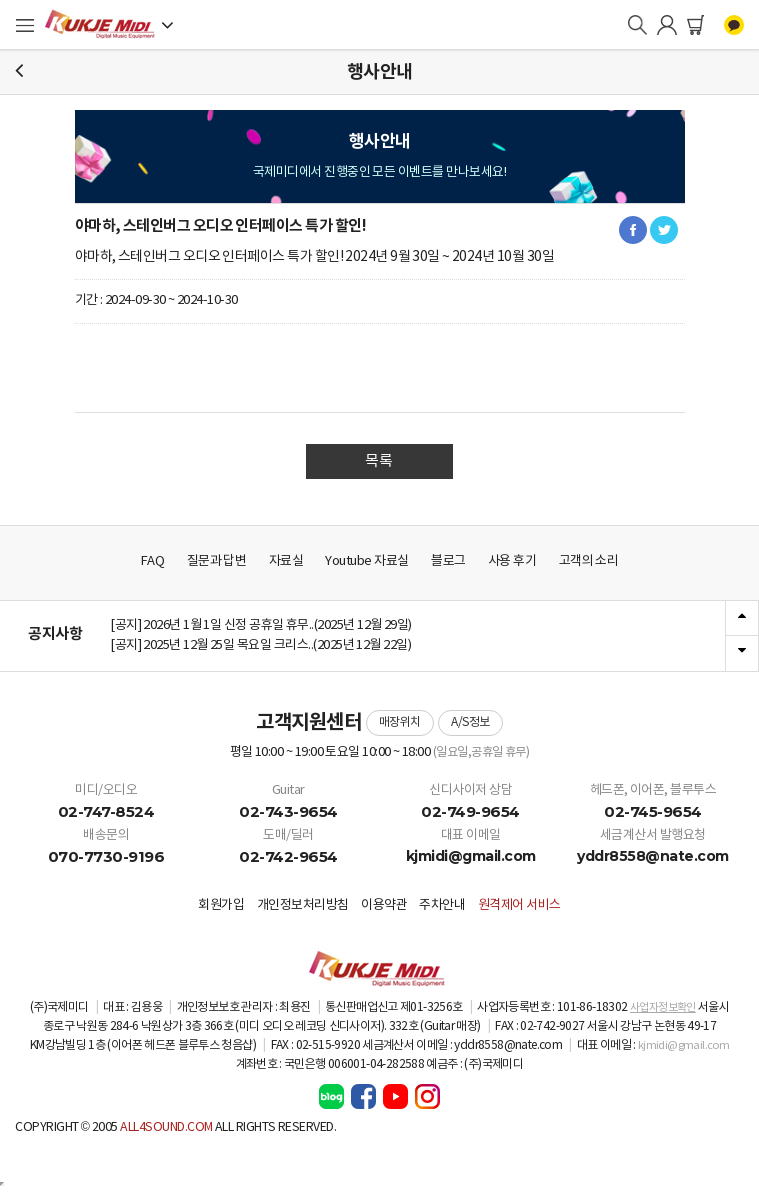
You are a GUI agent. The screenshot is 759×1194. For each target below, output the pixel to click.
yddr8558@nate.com (653, 856)
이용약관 (384, 905)
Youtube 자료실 (366, 561)
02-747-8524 (106, 811)
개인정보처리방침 (303, 905)
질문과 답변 (217, 561)
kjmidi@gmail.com (471, 856)
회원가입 (221, 905)
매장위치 (400, 722)
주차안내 (442, 905)
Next (742, 653)
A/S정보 (470, 722)
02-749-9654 (470, 811)
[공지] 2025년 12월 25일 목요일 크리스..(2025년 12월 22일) (260, 645)
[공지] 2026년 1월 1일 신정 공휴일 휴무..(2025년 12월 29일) (261, 625)
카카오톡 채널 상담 (734, 25)
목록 (379, 461)
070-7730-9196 (106, 856)
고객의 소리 (589, 561)
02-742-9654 (288, 856)
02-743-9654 (288, 811)
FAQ (153, 561)
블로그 (448, 561)
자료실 (286, 561)
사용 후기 (512, 561)
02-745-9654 (653, 811)
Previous (742, 619)
